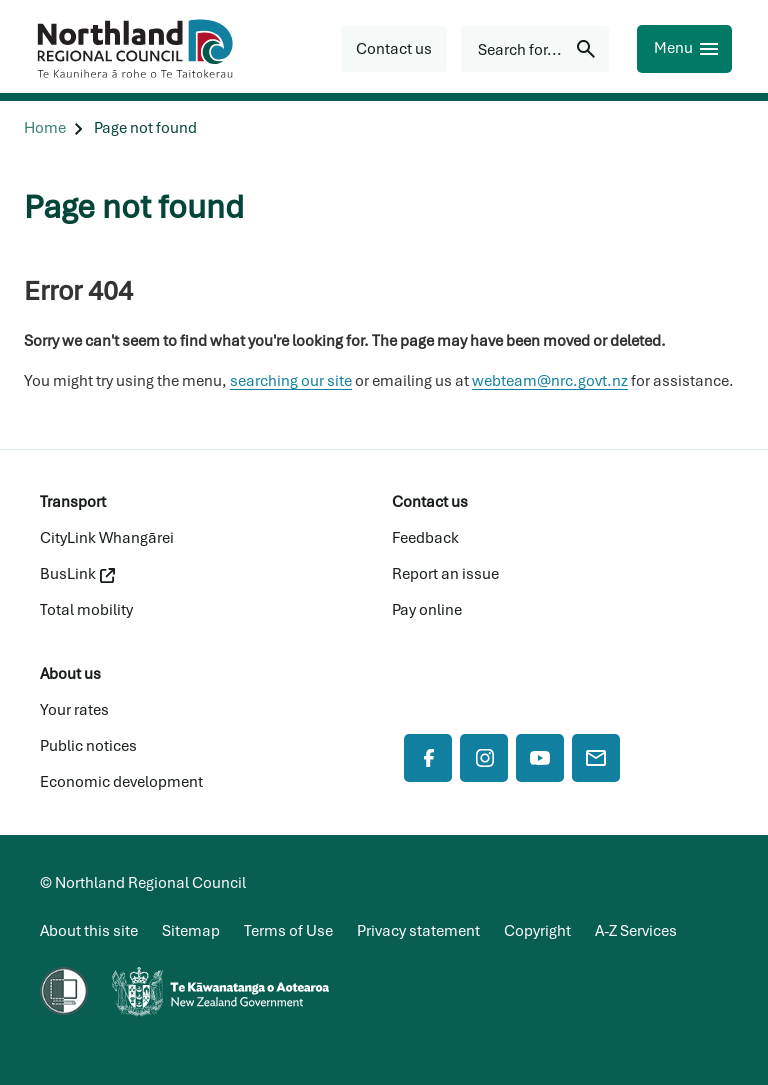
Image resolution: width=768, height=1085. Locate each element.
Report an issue (445, 574)
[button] (394, 49)
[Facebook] (428, 758)
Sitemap (191, 931)
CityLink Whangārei (107, 538)
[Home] (45, 128)
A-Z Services (636, 931)
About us (70, 674)
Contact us (430, 502)
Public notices (88, 746)
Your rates (74, 710)
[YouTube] (540, 758)
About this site (89, 931)
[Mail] (596, 758)
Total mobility (86, 610)
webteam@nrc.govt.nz (550, 381)
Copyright (537, 931)
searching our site (291, 381)
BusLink (77, 574)
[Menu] (684, 49)
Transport (73, 502)
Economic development (121, 782)
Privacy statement (418, 931)
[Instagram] (484, 758)
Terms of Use (288, 931)
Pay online (427, 610)
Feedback (425, 538)
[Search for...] (535, 49)
